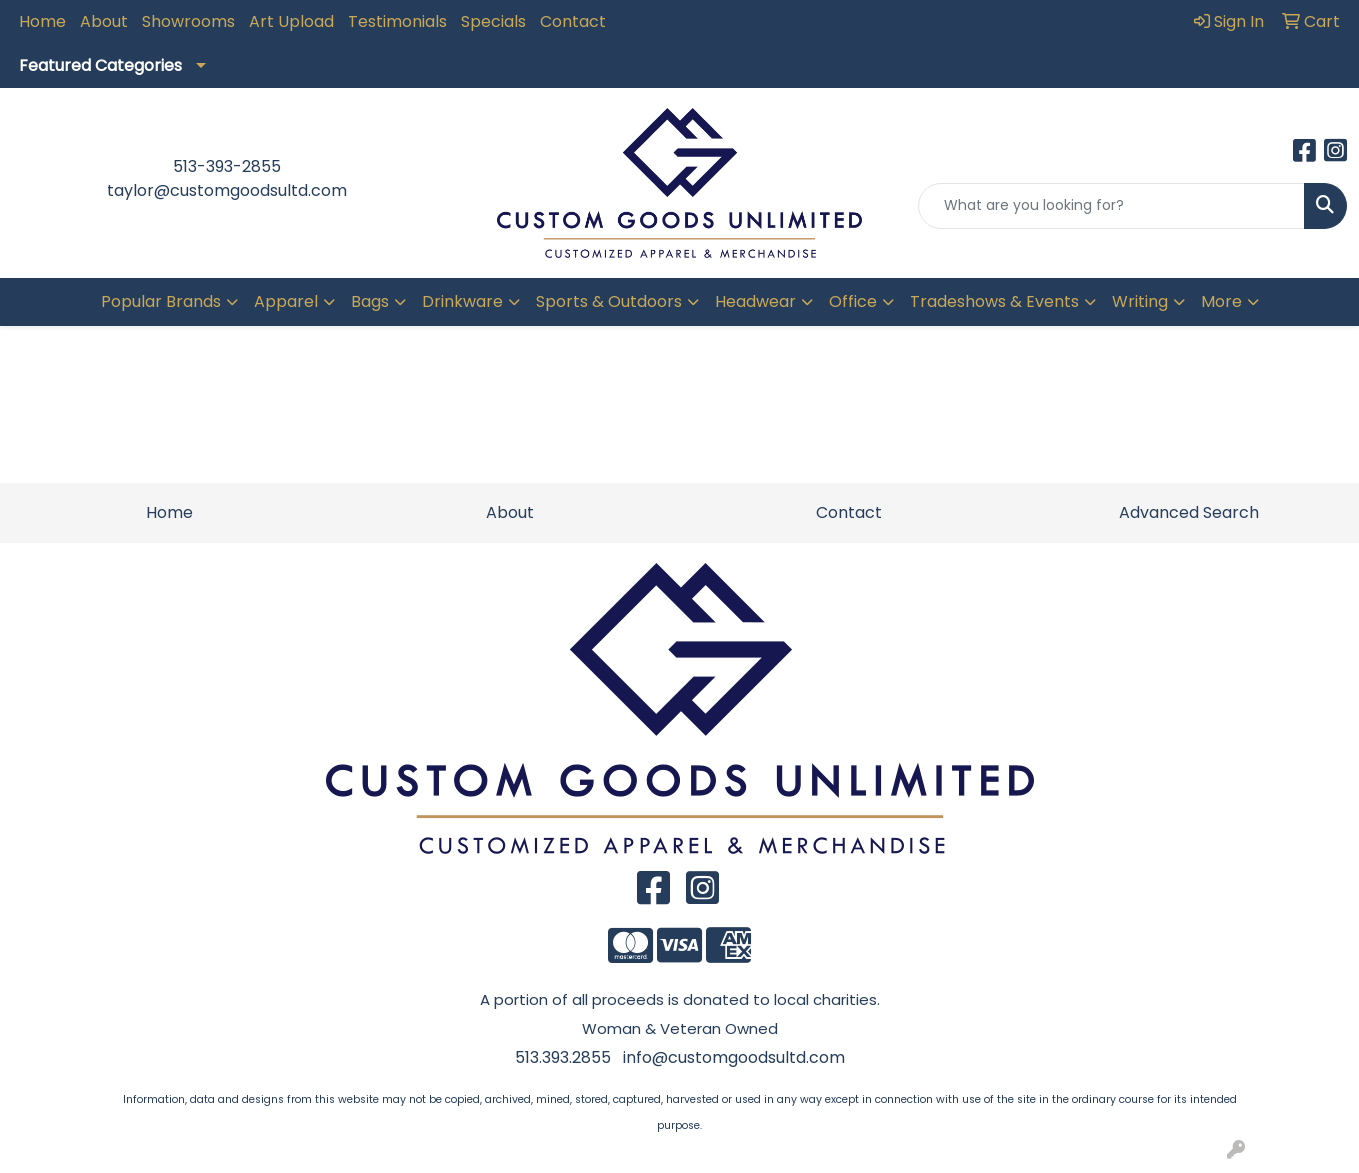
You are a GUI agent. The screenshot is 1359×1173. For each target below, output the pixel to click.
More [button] (1221, 301)
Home (42, 21)
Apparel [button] (286, 301)
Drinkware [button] (462, 301)
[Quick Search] (1111, 206)
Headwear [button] (755, 301)
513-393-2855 (227, 166)
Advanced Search (1189, 512)
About (104, 21)
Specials (493, 21)
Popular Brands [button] (161, 301)
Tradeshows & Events (994, 301)
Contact (573, 21)
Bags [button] (370, 301)
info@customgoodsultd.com (734, 1057)
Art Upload (291, 21)
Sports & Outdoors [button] (609, 301)
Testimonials (397, 21)
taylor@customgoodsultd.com (227, 190)
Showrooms (188, 21)
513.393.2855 (563, 1057)
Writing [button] (1140, 301)
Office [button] (853, 301)
